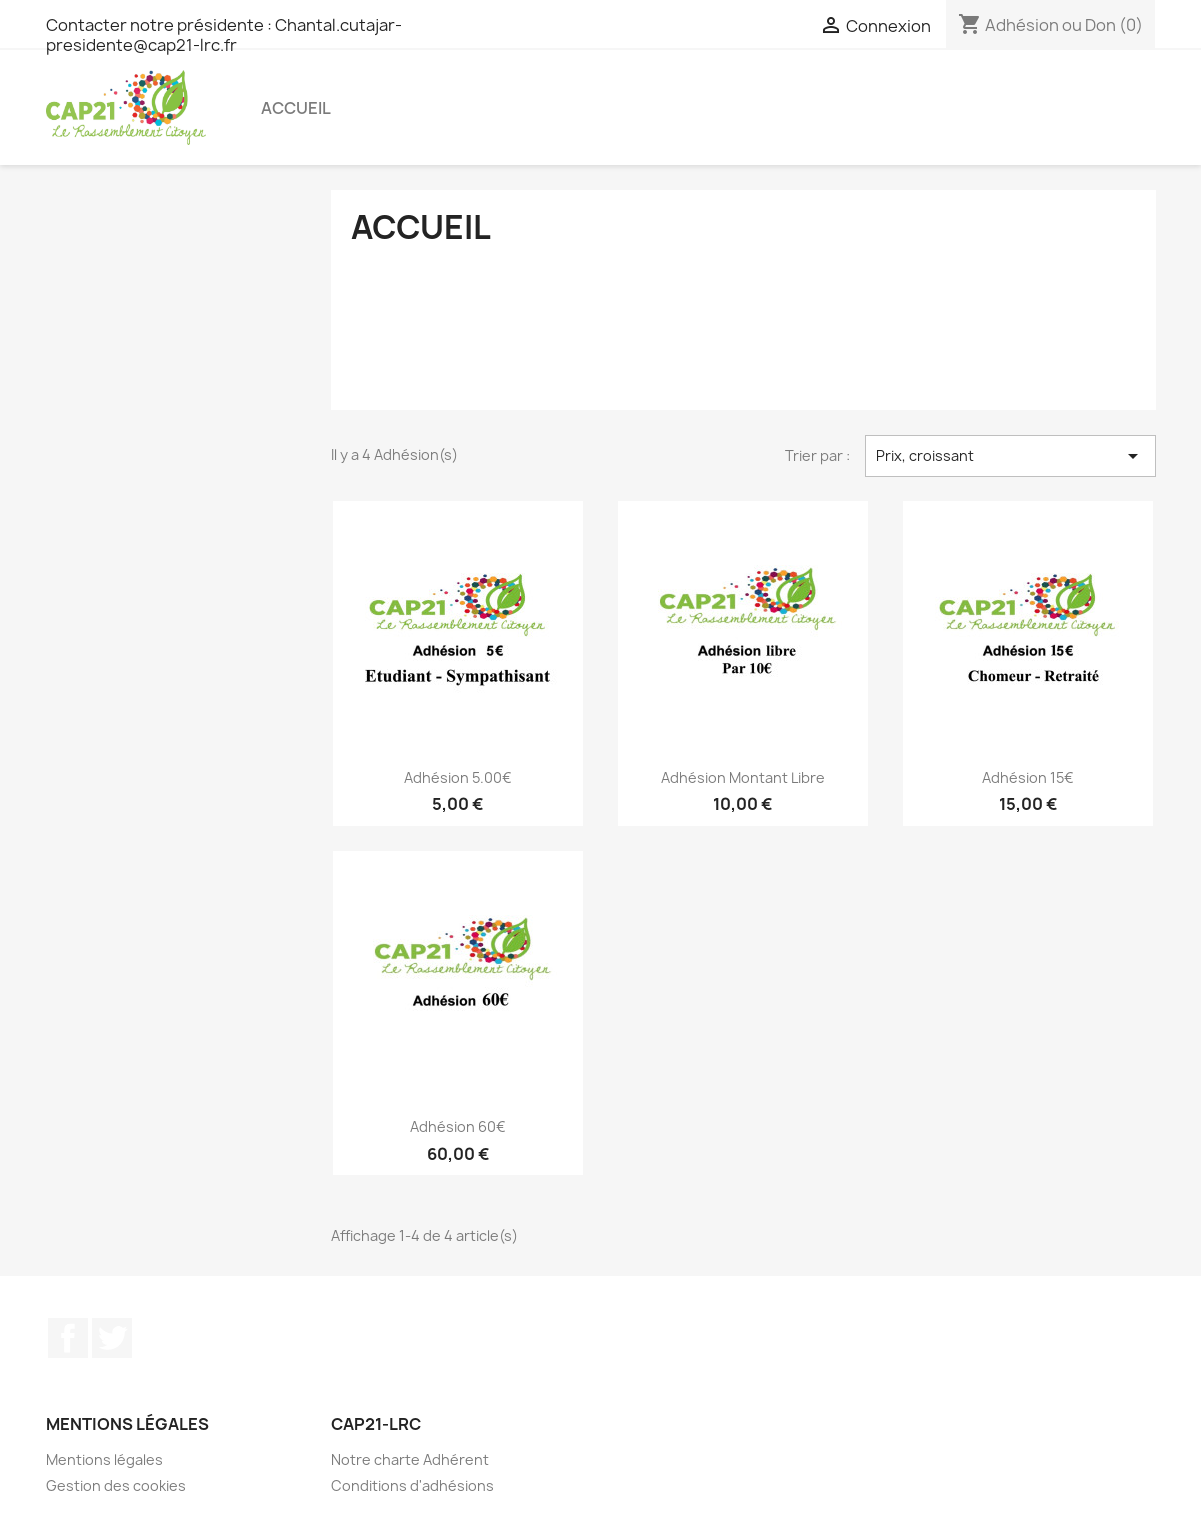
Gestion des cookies (116, 1485)
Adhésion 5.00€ (458, 777)
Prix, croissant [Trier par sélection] (1010, 456)
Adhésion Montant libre (743, 777)
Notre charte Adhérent (410, 1459)
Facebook (68, 1338)
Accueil (296, 108)
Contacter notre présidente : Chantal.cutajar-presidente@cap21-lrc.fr (224, 35)
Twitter (112, 1338)
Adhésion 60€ (458, 1126)
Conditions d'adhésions (412, 1485)
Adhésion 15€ (1028, 777)
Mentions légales (104, 1459)
